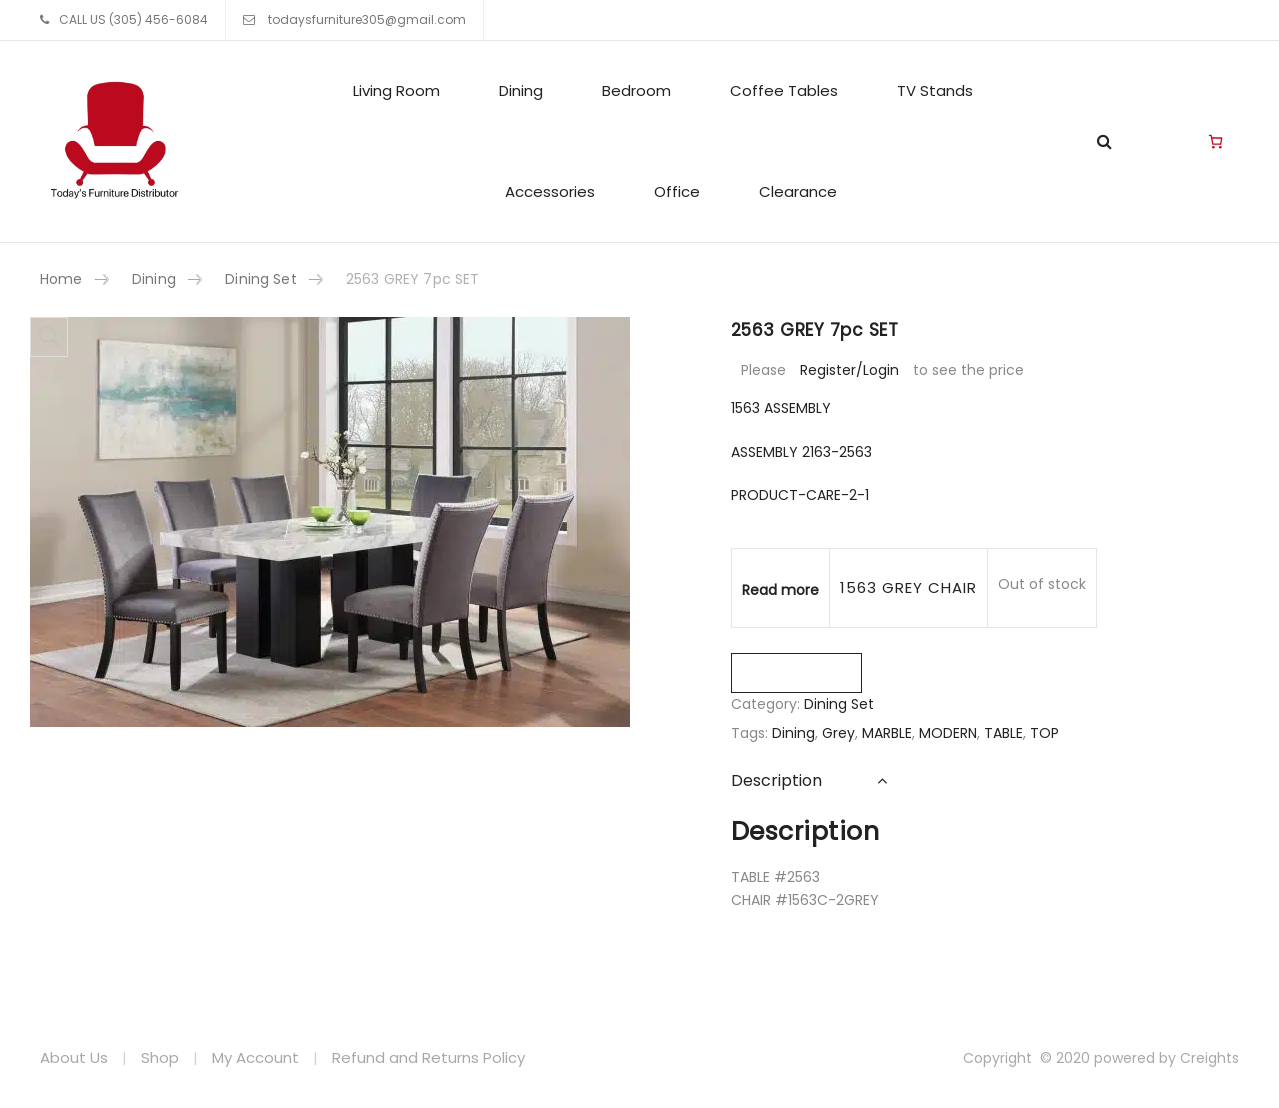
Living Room (396, 90)
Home (61, 279)
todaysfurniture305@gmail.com (365, 19)
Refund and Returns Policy (428, 1057)
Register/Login (849, 370)
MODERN (948, 733)
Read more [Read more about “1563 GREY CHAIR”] (780, 590)
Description (776, 780)
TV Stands (935, 90)
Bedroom (636, 90)
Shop (160, 1057)
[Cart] (1215, 142)
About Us (74, 1057)
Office (677, 191)
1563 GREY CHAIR (909, 587)
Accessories (550, 191)
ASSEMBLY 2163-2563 (801, 452)
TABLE (1003, 733)
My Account (255, 1057)
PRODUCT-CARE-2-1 (800, 495)
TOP (1044, 733)
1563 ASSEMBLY (781, 408)
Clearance (798, 191)
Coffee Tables (784, 90)
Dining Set (260, 279)
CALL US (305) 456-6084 (133, 19)
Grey (838, 733)
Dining (521, 90)
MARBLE (887, 733)
